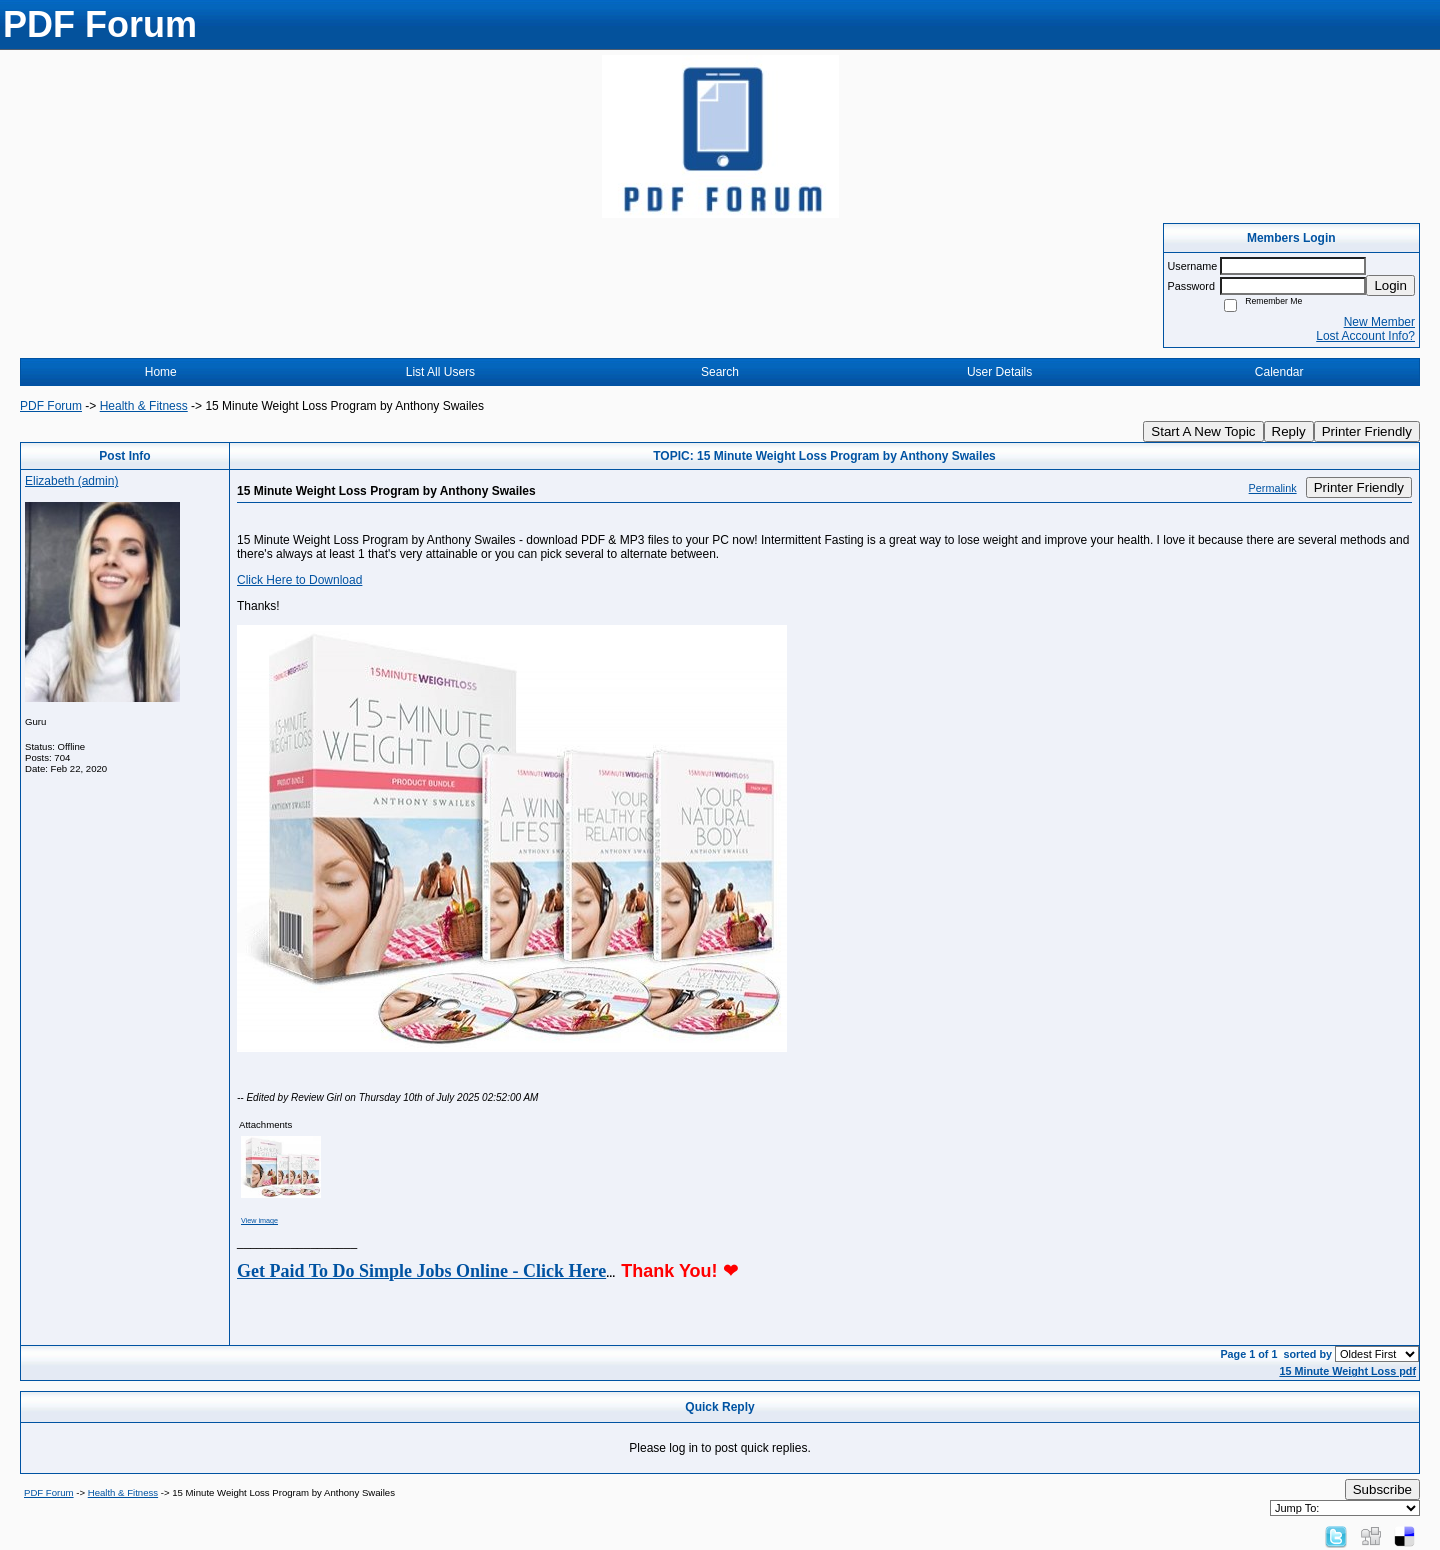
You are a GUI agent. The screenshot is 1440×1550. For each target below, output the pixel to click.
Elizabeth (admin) (71, 481)
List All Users (440, 372)
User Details (999, 372)
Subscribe (1382, 1489)
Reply (1289, 431)
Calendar (1279, 372)
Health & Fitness (144, 406)
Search (720, 372)
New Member (1379, 322)
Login (1390, 285)
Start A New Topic (1203, 431)
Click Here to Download (299, 580)
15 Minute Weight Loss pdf (1347, 1371)
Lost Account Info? (1365, 336)
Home (161, 372)
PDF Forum (51, 406)
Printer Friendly (1367, 431)
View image (259, 1220)
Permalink (1273, 488)
